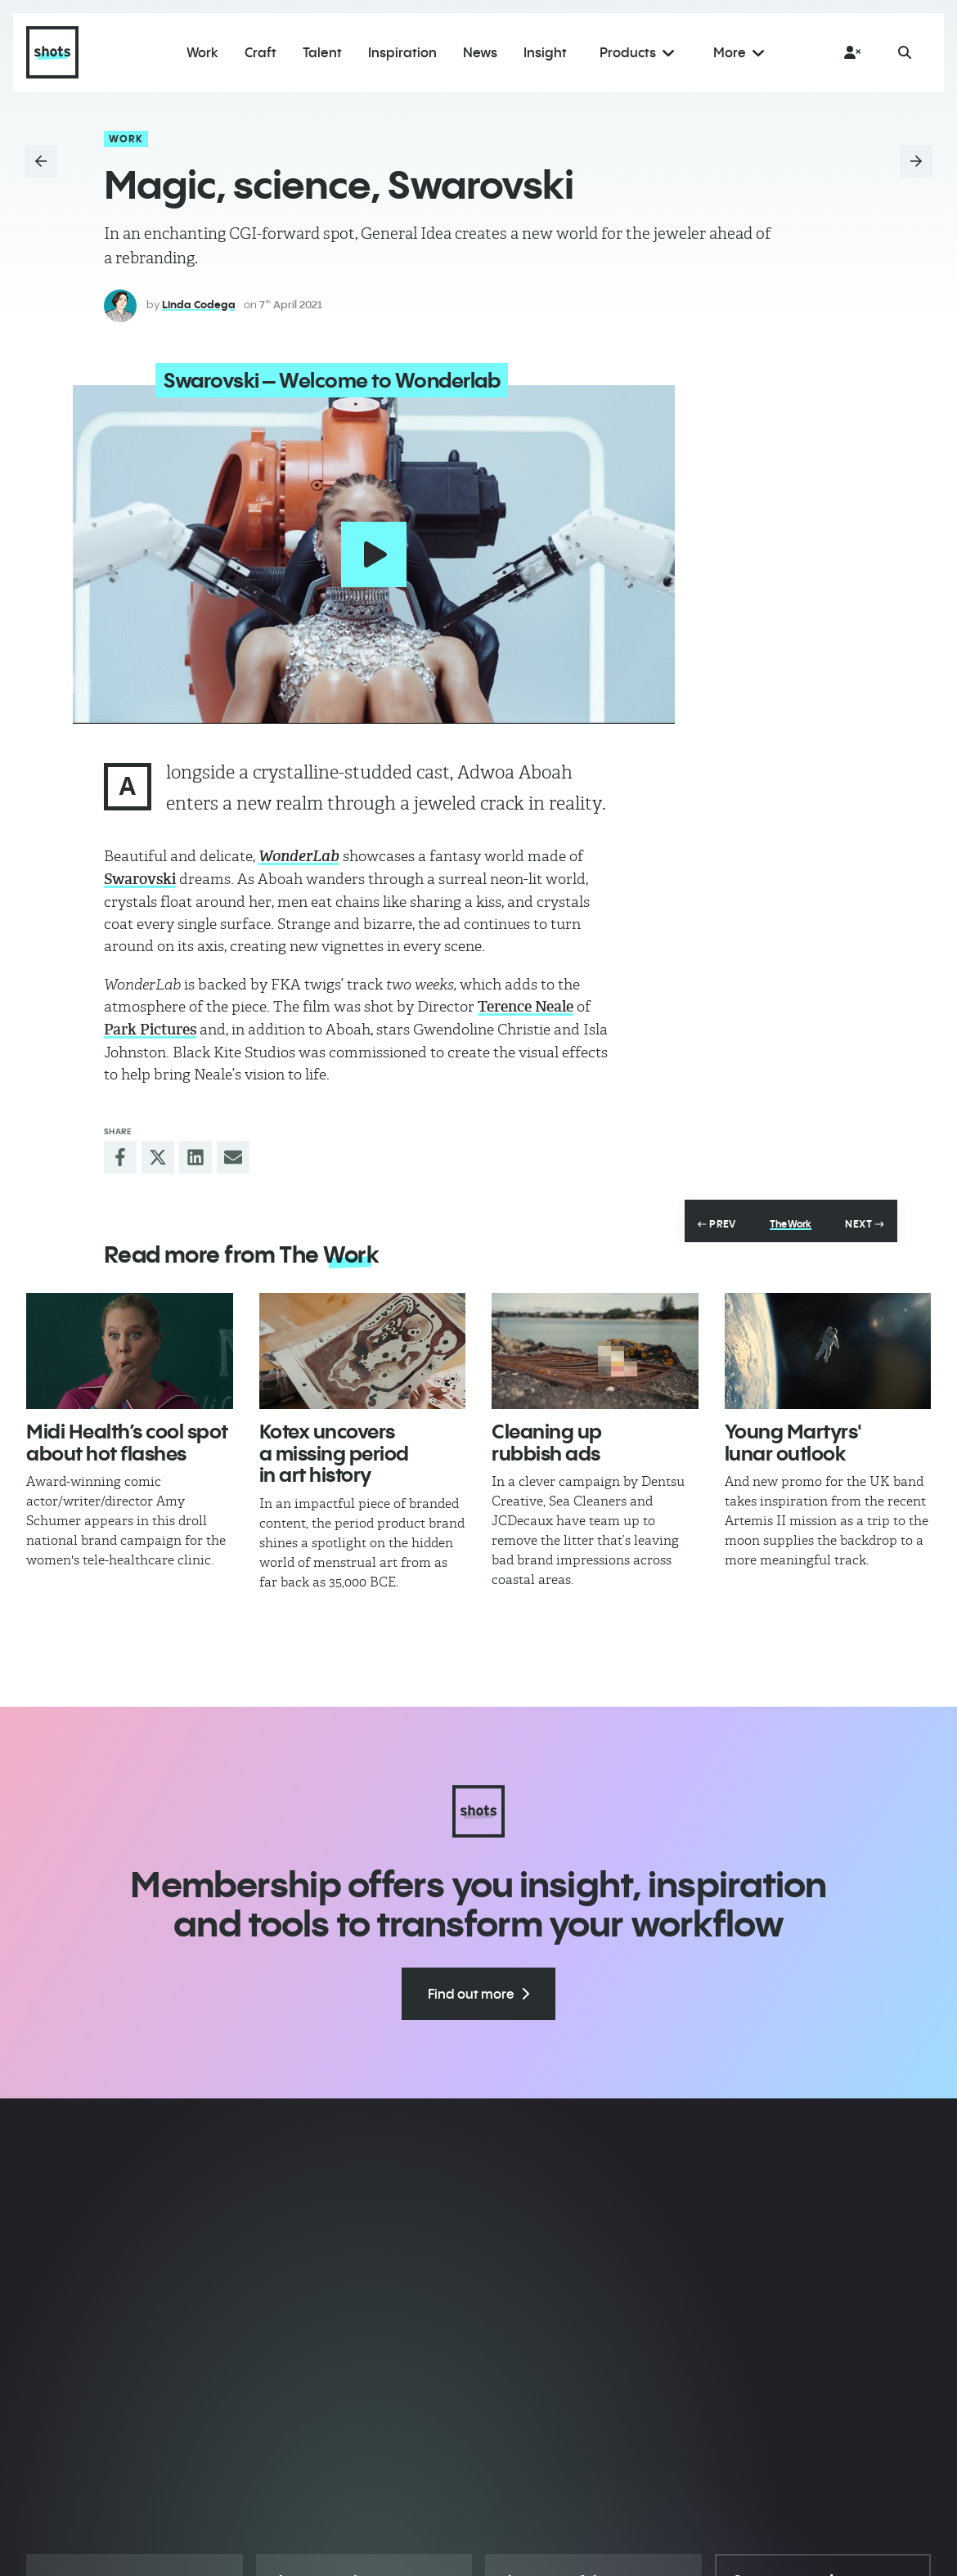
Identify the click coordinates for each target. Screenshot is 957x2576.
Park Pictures (150, 1025)
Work (126, 138)
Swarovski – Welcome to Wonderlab (319, 380)
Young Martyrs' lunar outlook (793, 1438)
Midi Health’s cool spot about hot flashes (127, 1438)
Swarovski (140, 875)
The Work (790, 1220)
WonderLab (298, 852)
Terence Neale (525, 1003)
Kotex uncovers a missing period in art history (334, 1449)
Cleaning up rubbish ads (547, 1438)
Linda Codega (199, 304)
